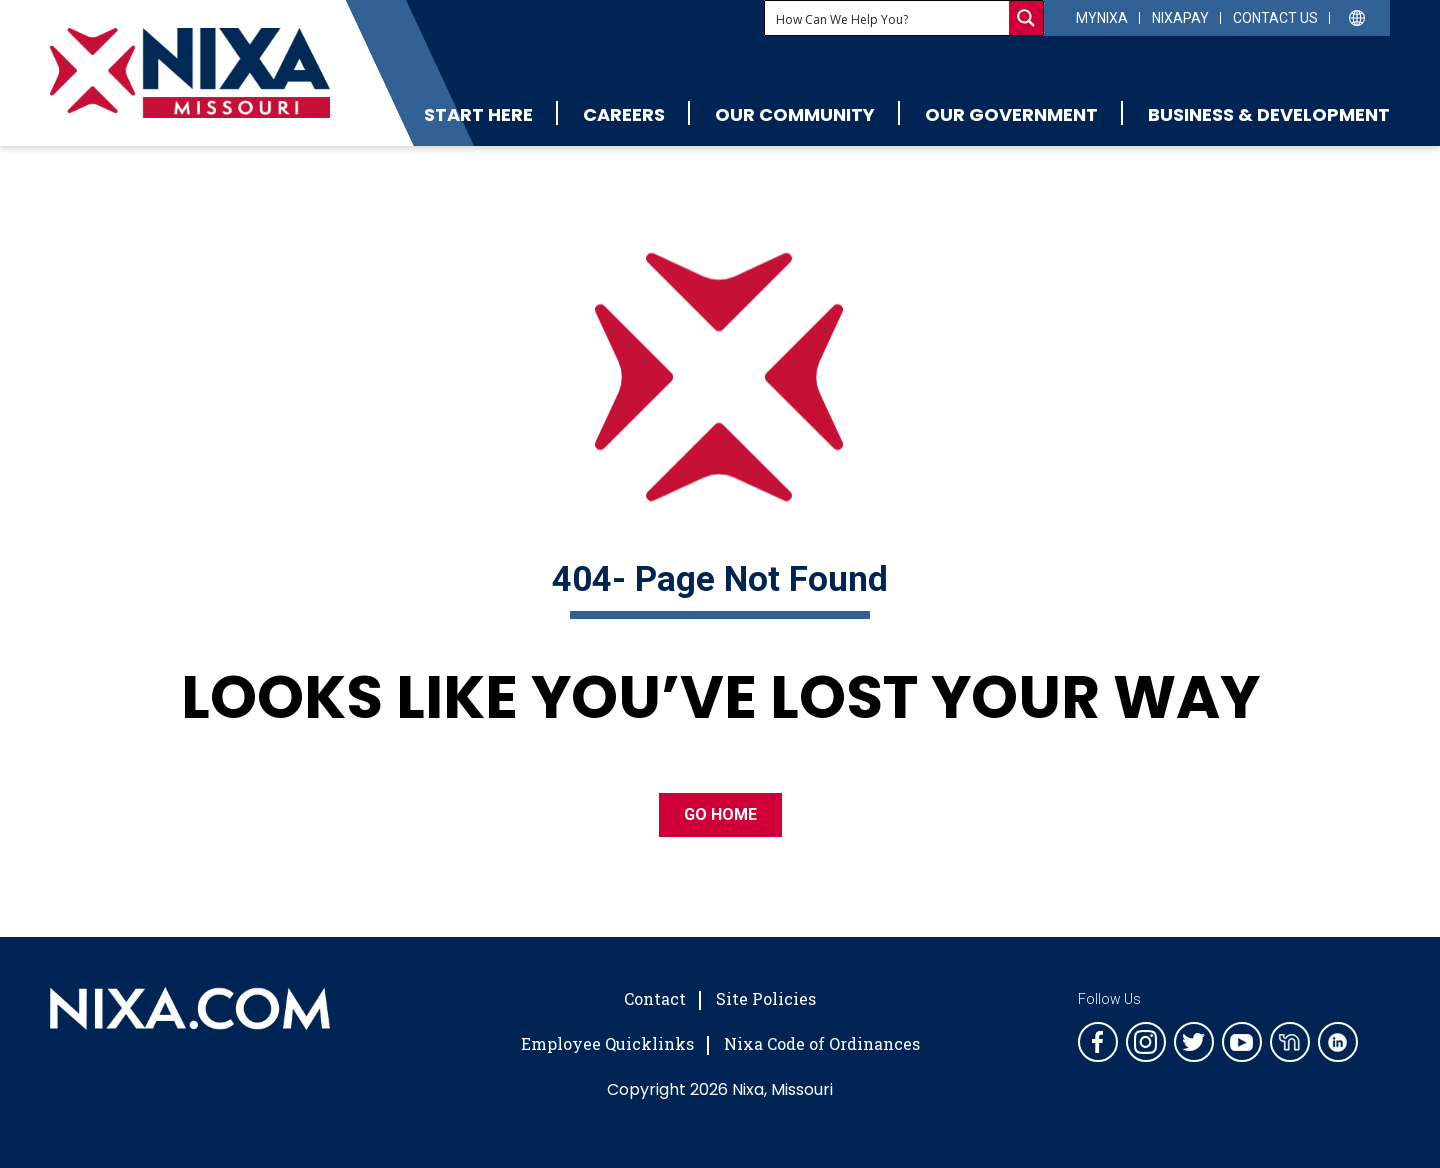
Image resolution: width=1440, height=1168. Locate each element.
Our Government (1011, 114)
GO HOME (720, 814)
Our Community (795, 114)
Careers (624, 114)
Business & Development (1269, 114)
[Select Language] (1357, 16)
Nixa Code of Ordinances (822, 1043)
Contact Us (1275, 18)
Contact (655, 998)
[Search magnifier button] (1026, 18)
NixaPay (1180, 18)
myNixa (1102, 18)
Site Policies (766, 998)
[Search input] (888, 18)
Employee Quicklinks (607, 1043)
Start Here (478, 114)
